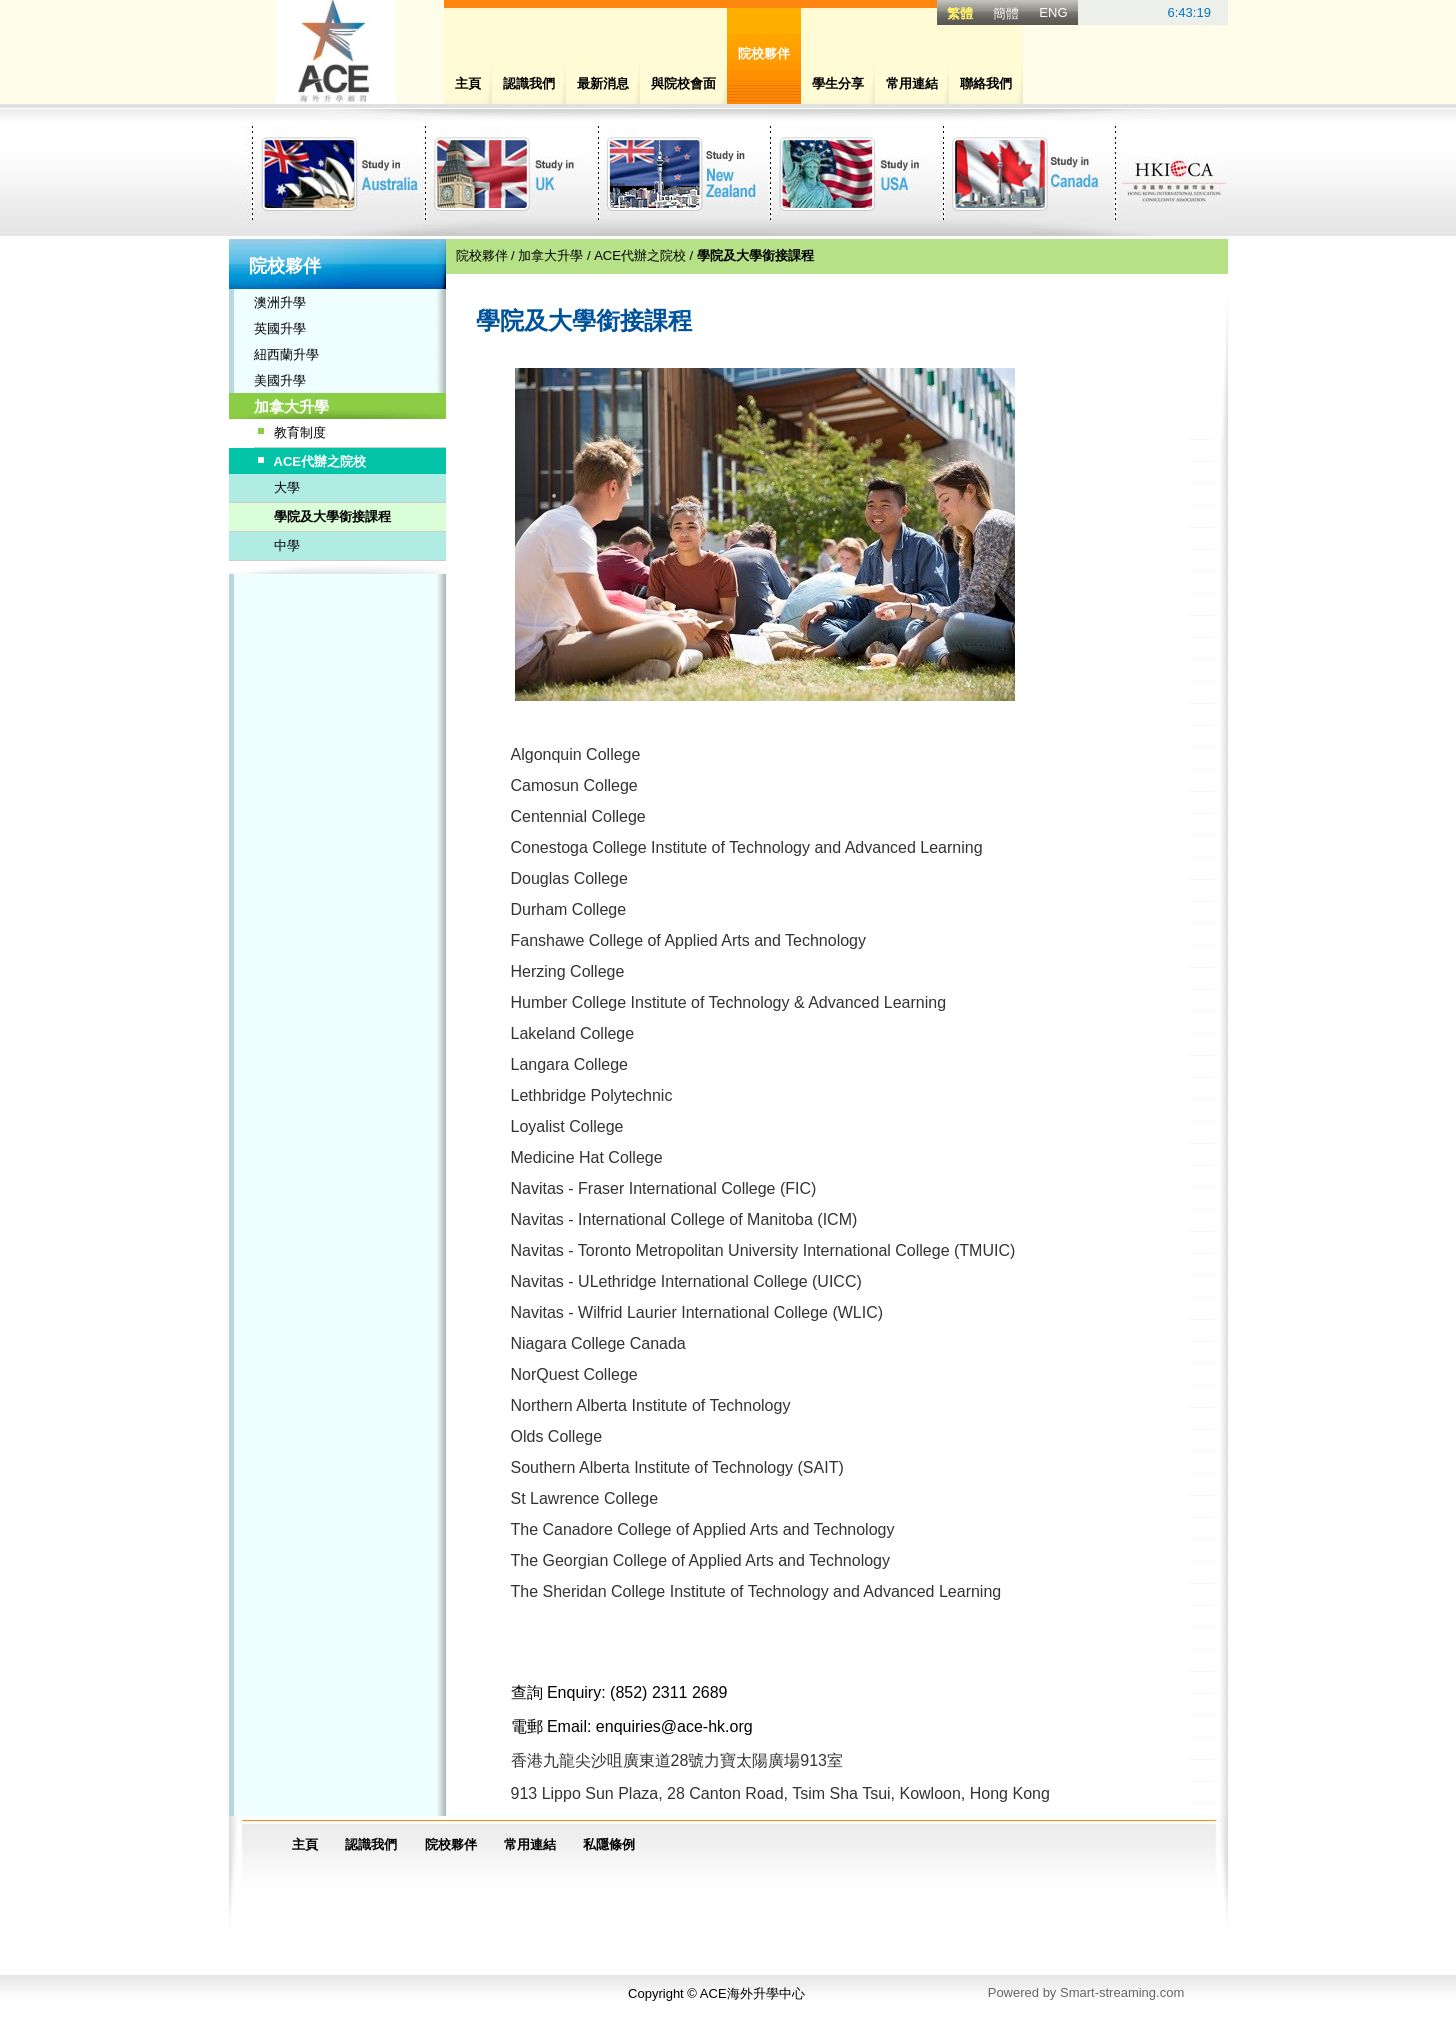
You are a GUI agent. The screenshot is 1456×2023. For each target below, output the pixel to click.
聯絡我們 (986, 83)
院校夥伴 (482, 255)
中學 (287, 545)
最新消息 (603, 83)
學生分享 (838, 83)
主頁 (468, 83)
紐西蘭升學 (286, 354)
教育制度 (300, 432)
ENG (1053, 12)
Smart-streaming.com (1122, 1992)
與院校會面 (683, 83)
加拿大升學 (291, 406)
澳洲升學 (280, 302)
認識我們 (529, 83)
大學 (287, 487)
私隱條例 (609, 1844)
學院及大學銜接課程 (332, 516)
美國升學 (280, 380)
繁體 (960, 13)
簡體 (1006, 13)
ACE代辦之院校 (320, 461)
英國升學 (280, 328)
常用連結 (912, 83)
